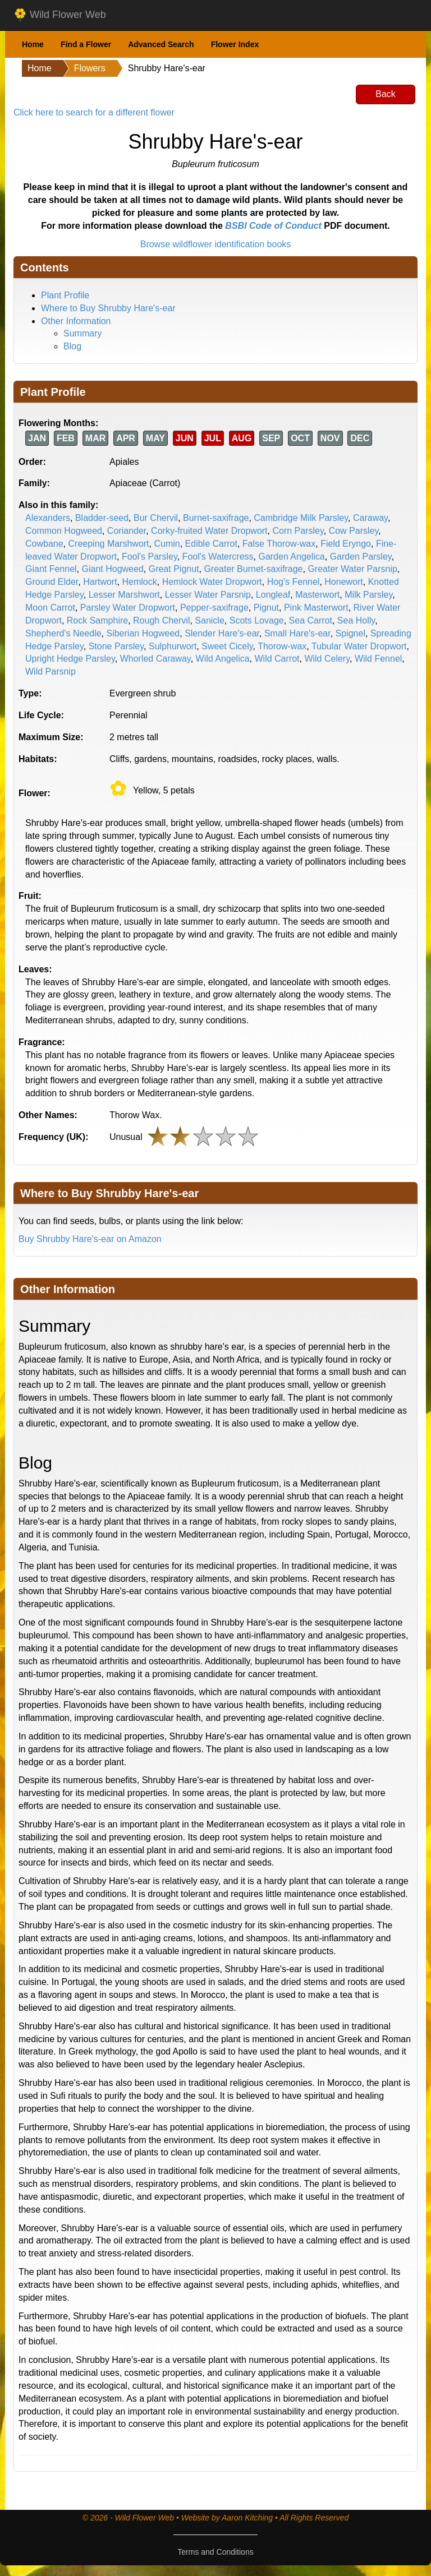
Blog (72, 346)
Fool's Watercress (218, 556)
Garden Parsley (361, 556)
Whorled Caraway (155, 658)
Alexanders (47, 518)
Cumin (167, 543)
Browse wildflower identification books (215, 244)
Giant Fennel (51, 569)
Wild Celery (327, 658)
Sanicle (209, 620)
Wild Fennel (378, 658)
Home (33, 44)
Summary (82, 333)
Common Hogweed (63, 530)
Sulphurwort (172, 646)
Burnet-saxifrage (216, 518)
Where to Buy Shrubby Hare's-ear (108, 308)
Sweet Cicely (227, 646)
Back (385, 94)
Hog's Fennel (293, 582)
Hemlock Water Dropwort (212, 582)
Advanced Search (161, 44)
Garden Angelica (291, 556)
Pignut (266, 607)
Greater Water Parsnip (352, 569)
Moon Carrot (50, 607)
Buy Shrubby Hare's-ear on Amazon (90, 1239)
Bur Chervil (156, 518)
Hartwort (100, 582)
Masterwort (317, 594)
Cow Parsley (354, 530)
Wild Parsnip (50, 671)
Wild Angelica (223, 658)
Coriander (126, 530)
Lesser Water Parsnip (208, 594)
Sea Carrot (310, 620)
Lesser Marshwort (124, 594)
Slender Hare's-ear (222, 633)
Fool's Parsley (149, 556)
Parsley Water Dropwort (127, 607)
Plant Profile (65, 295)
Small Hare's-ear (297, 633)
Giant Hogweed (113, 569)
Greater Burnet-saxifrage (253, 569)
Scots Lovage (257, 620)
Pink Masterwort (316, 607)
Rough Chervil (161, 620)
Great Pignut (174, 569)
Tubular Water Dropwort (359, 646)
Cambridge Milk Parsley (301, 518)
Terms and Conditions (215, 2551)
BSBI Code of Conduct (273, 225)
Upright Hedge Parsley (70, 658)
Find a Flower (86, 44)
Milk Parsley (368, 594)
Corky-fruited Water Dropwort (209, 530)
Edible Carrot (211, 543)
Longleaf (273, 594)
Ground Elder (51, 582)
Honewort (343, 582)
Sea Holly (356, 620)
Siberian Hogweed (143, 633)
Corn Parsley (297, 530)
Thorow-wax (282, 646)
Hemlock (139, 582)
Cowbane (44, 543)
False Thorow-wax (278, 543)
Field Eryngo (345, 543)
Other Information (76, 321)
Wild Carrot (276, 658)
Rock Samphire (97, 620)
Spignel (350, 633)
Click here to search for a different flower (94, 112)
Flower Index (235, 44)
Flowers (90, 68)
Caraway (370, 518)
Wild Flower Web (59, 15)
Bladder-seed (102, 518)
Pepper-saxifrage (214, 607)
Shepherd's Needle (63, 633)
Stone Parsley (116, 646)
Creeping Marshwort (108, 543)
